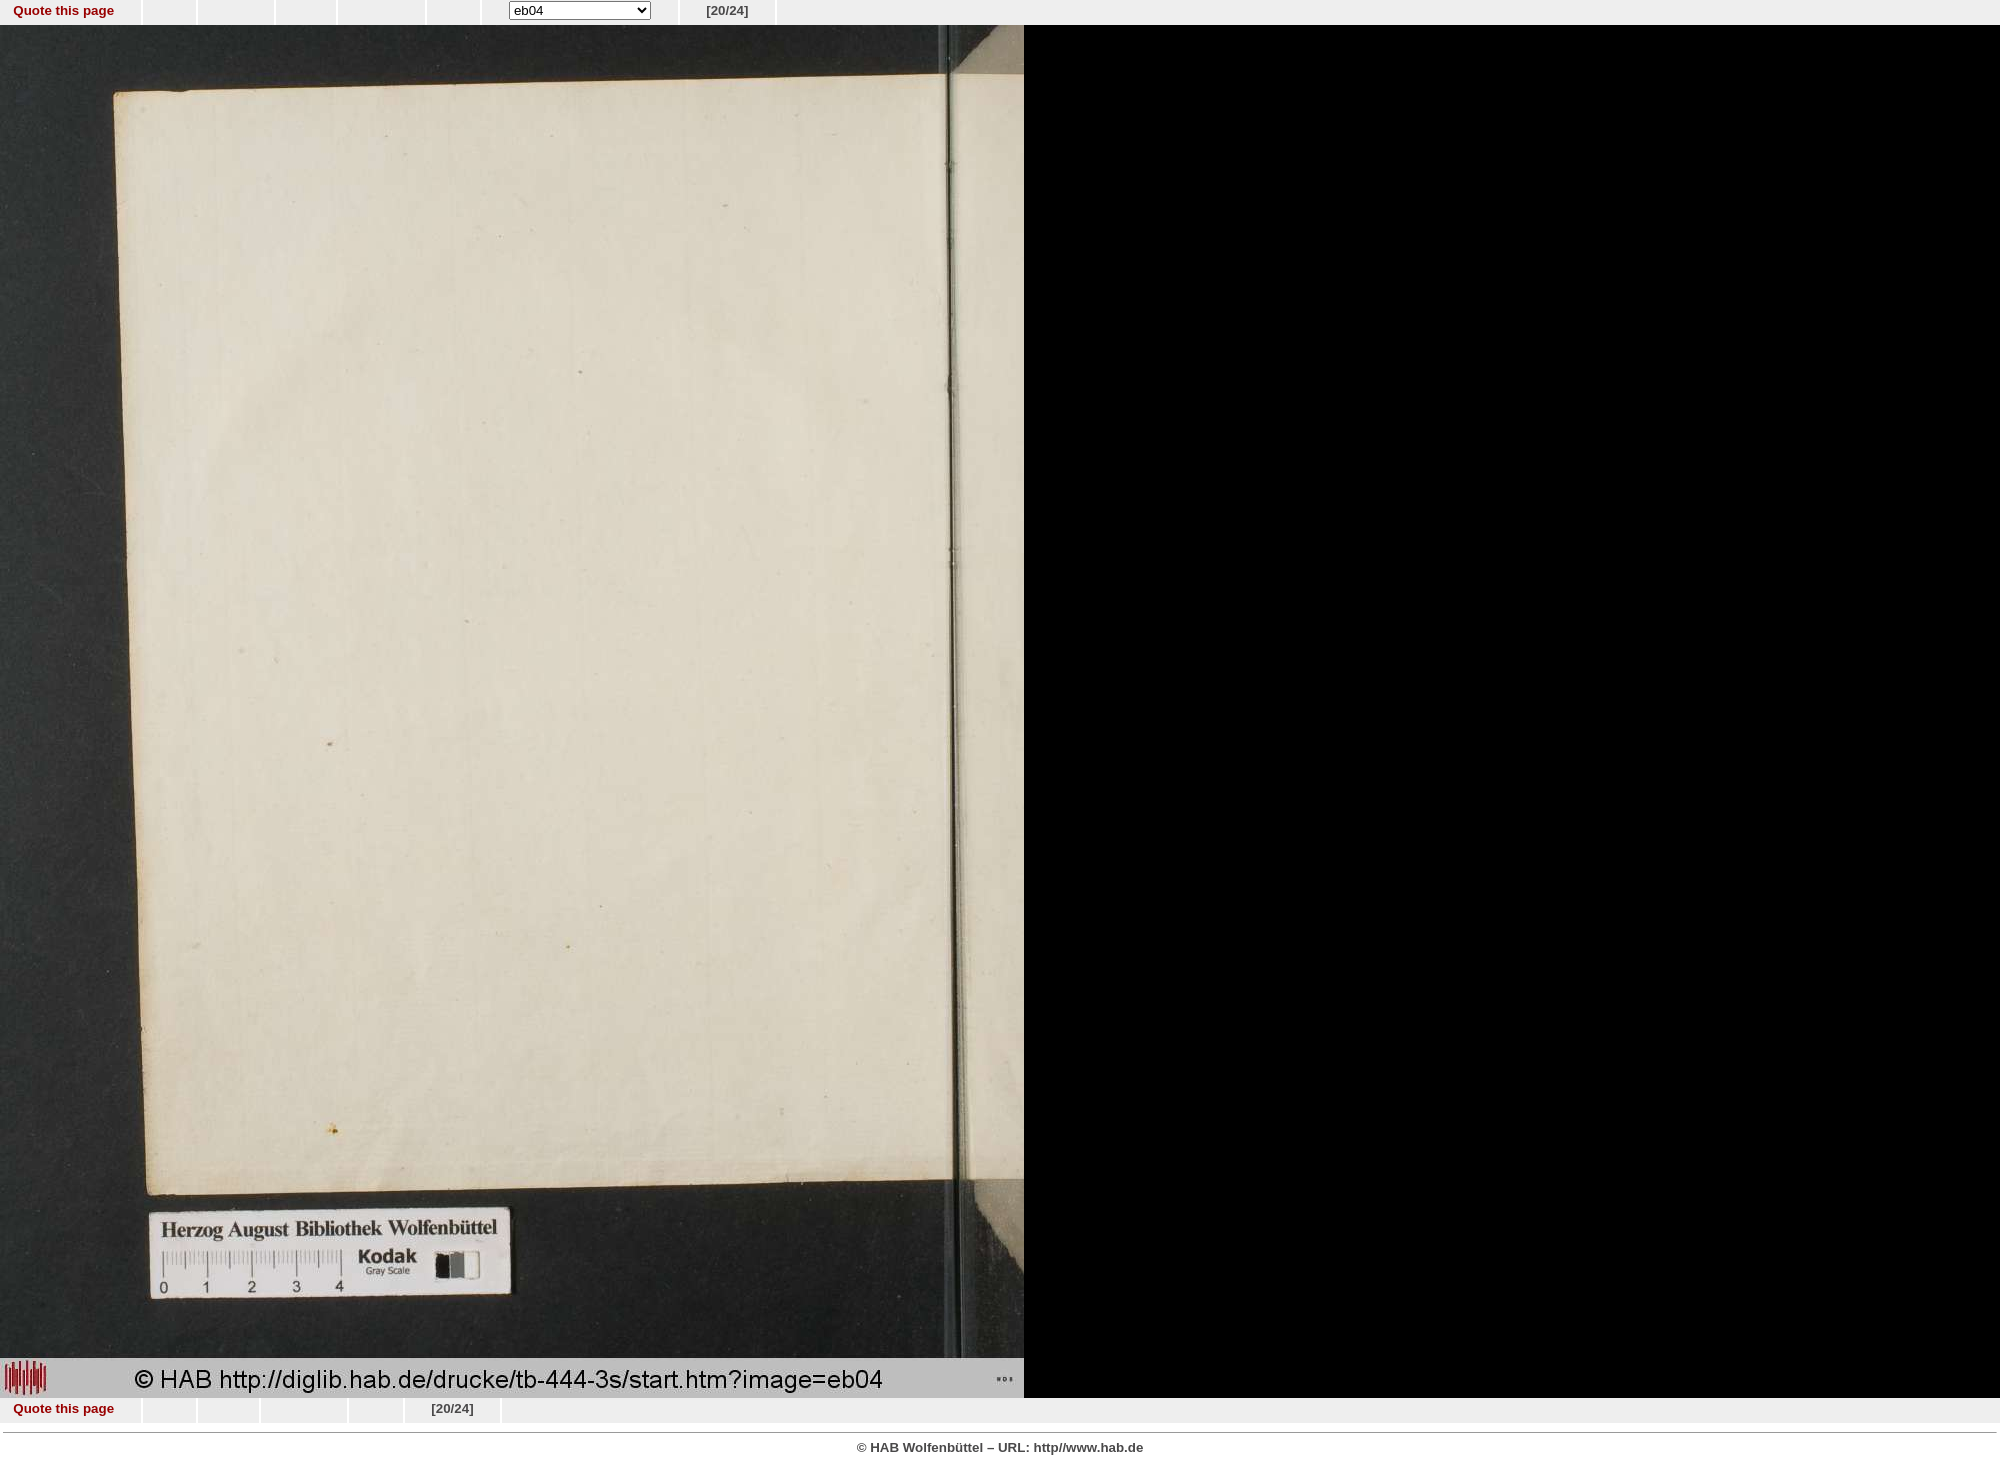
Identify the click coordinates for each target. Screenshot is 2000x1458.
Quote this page (63, 10)
